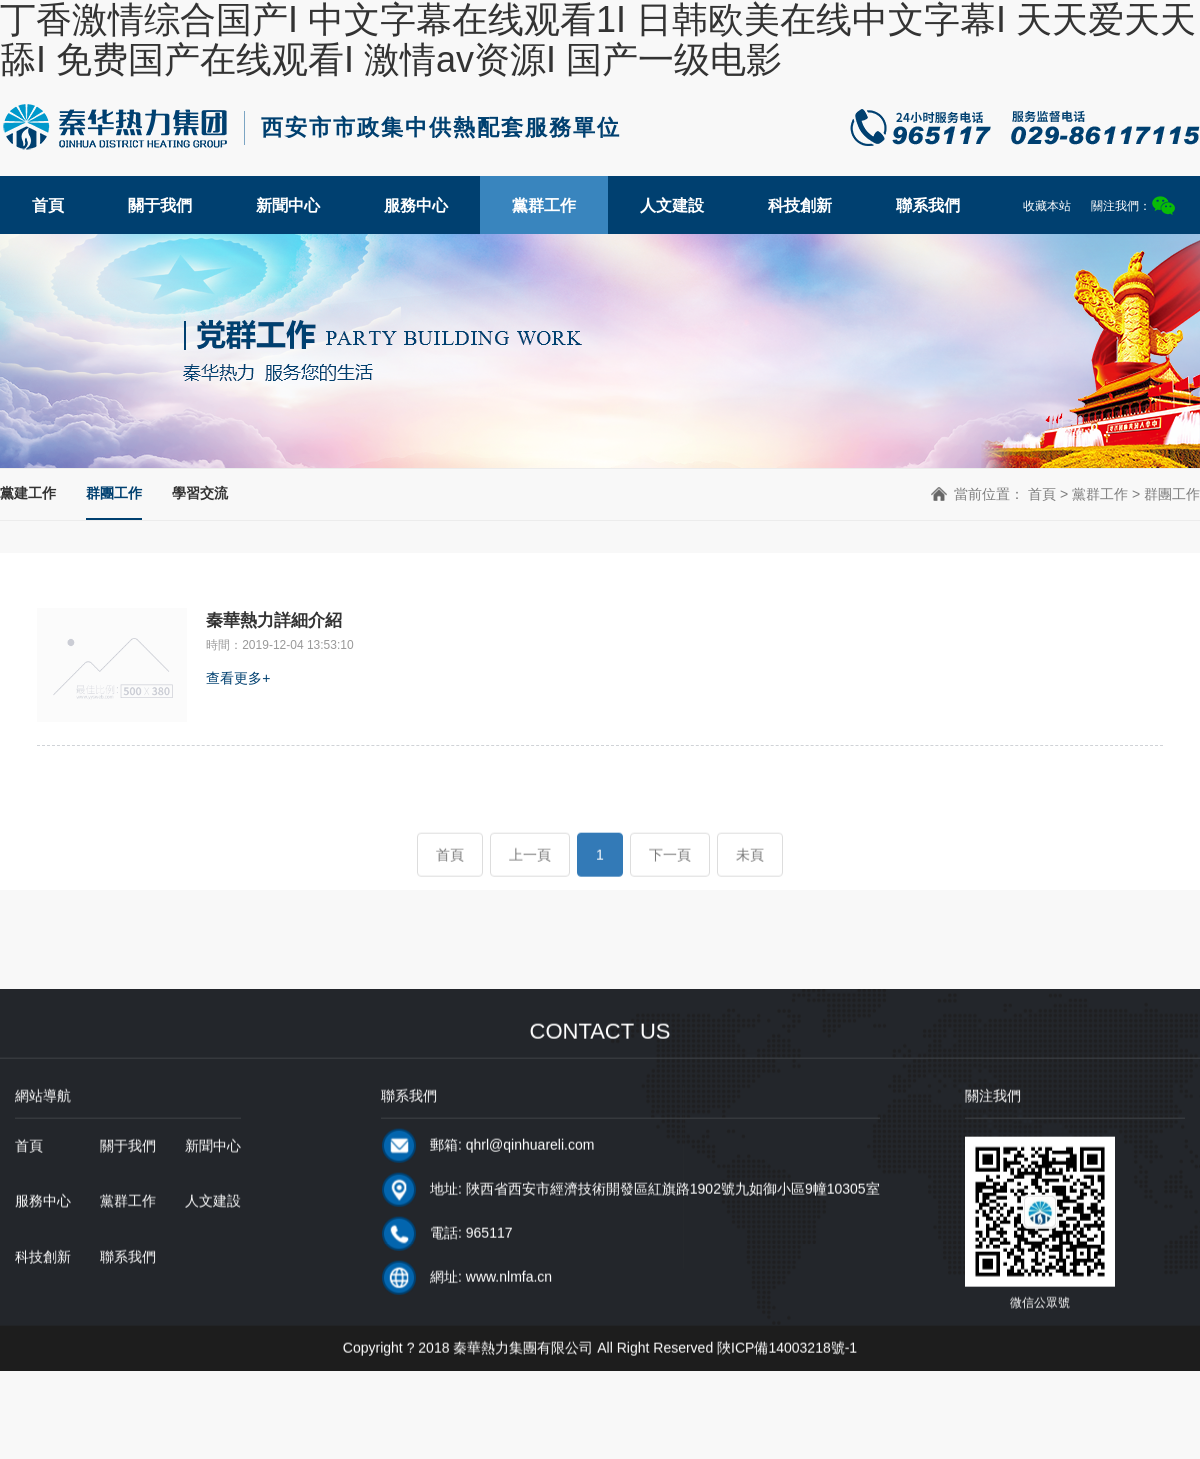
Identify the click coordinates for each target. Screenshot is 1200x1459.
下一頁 (670, 888)
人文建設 (672, 205)
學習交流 (200, 493)
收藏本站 (1047, 206)
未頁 (750, 888)
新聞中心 (288, 205)
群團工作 (114, 493)
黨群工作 (544, 205)
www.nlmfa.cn (509, 1310)
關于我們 (160, 205)
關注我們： (1133, 205)
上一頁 (530, 888)
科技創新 (800, 205)
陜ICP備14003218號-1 (787, 1381)
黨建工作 (28, 493)
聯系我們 (928, 205)
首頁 (48, 205)
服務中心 (416, 205)
